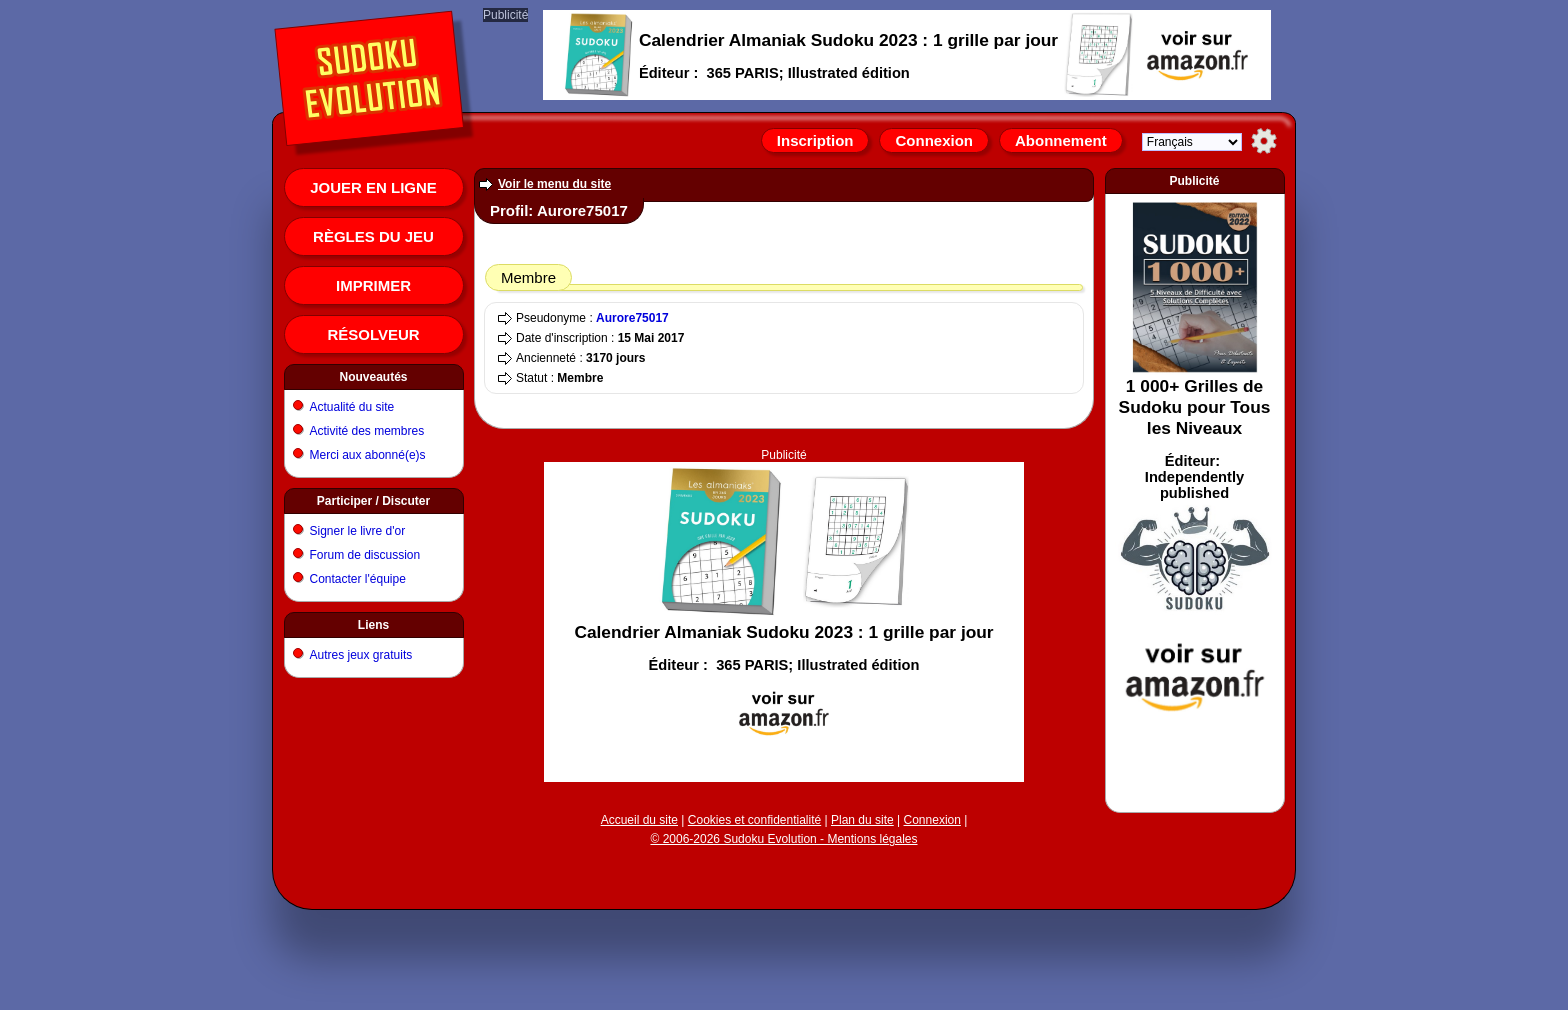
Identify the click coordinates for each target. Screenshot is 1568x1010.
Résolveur (373, 334)
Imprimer (373, 285)
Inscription (815, 140)
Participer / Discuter (373, 501)
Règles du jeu (373, 236)
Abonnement (1061, 140)
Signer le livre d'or (358, 531)
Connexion (934, 140)
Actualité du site (352, 407)
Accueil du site (639, 820)
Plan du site (862, 820)
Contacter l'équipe (358, 579)
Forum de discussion (365, 555)
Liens (373, 625)
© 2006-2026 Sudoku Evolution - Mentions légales (783, 839)
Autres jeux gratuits (361, 655)
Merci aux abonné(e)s (368, 455)
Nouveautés (373, 377)
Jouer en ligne (373, 187)
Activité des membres (367, 431)
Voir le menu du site (554, 184)
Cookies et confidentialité (754, 820)
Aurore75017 (632, 318)
